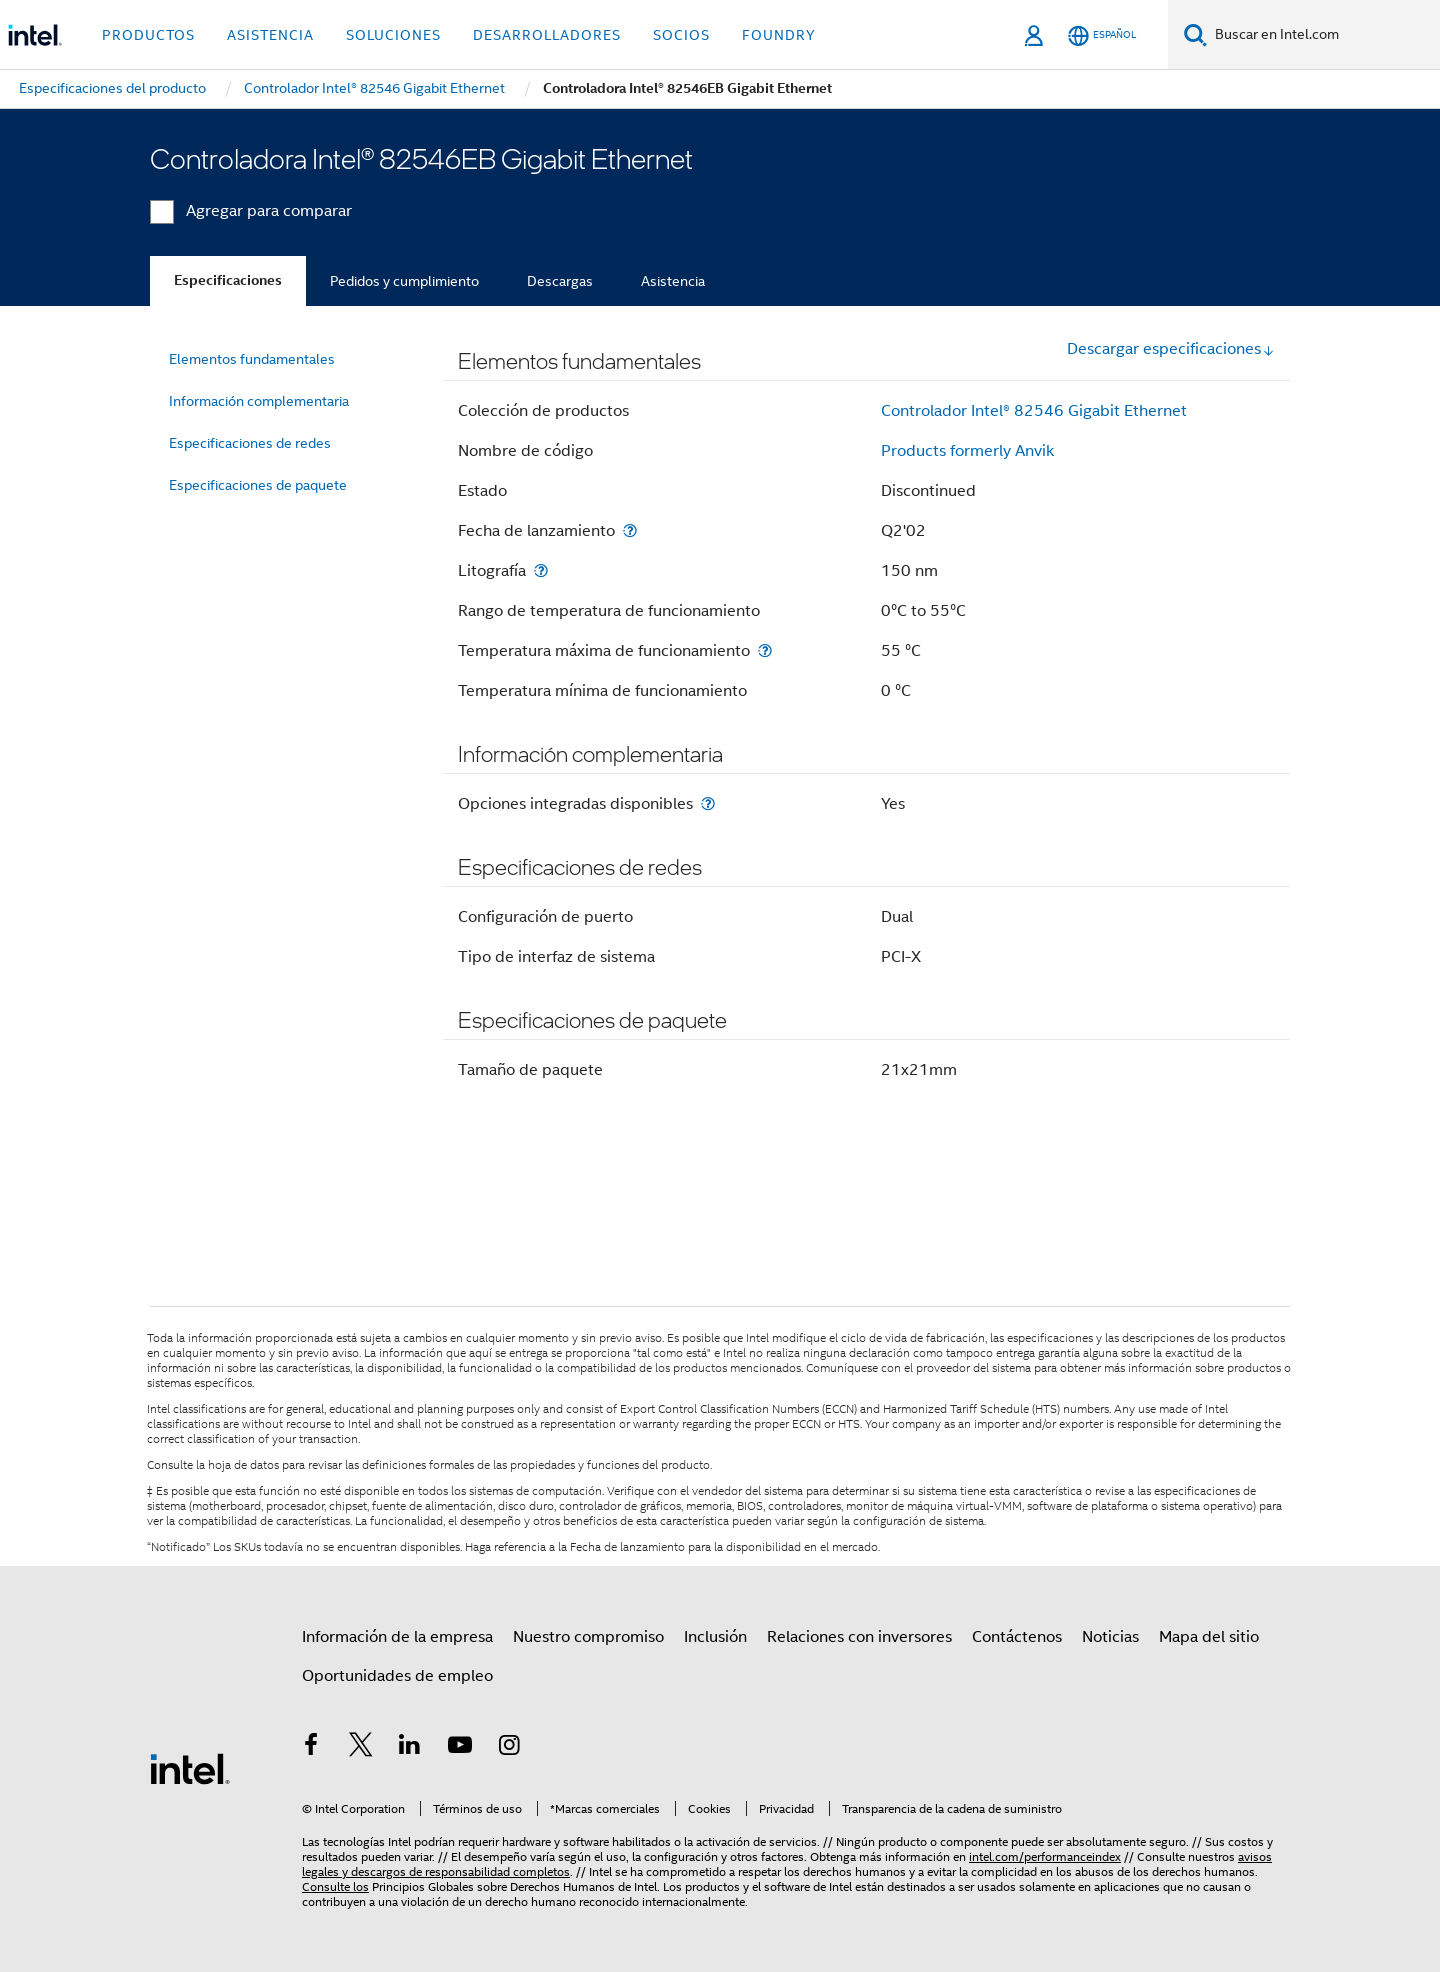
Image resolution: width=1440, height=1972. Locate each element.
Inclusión (715, 1637)
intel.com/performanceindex (1045, 1856)
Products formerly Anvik (967, 451)
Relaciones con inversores (859, 1637)
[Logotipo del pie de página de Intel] (190, 1768)
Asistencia (673, 281)
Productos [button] (148, 35)
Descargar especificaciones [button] (1171, 349)
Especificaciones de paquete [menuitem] (258, 485)
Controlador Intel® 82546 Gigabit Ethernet (1034, 411)
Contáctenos (1017, 1637)
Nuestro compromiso (588, 1637)
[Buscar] (1195, 34)
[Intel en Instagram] (509, 1748)
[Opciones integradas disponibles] (708, 803)
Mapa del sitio (1209, 1637)
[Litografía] (541, 570)
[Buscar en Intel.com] (1323, 35)
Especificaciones (228, 280)
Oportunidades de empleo (397, 1676)
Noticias (1110, 1637)
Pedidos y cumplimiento (404, 281)
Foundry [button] (779, 35)
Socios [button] (681, 35)
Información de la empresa (397, 1637)
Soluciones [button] (393, 35)
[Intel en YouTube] (460, 1748)
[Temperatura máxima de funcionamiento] (765, 650)
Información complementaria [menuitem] (259, 401)
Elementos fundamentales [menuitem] (252, 359)
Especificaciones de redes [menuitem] (250, 443)
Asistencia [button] (270, 35)
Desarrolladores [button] (547, 35)
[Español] (1102, 35)
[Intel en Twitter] (361, 1748)
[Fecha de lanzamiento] (630, 530)
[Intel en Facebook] (311, 1748)
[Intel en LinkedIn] (410, 1748)
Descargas (560, 281)
